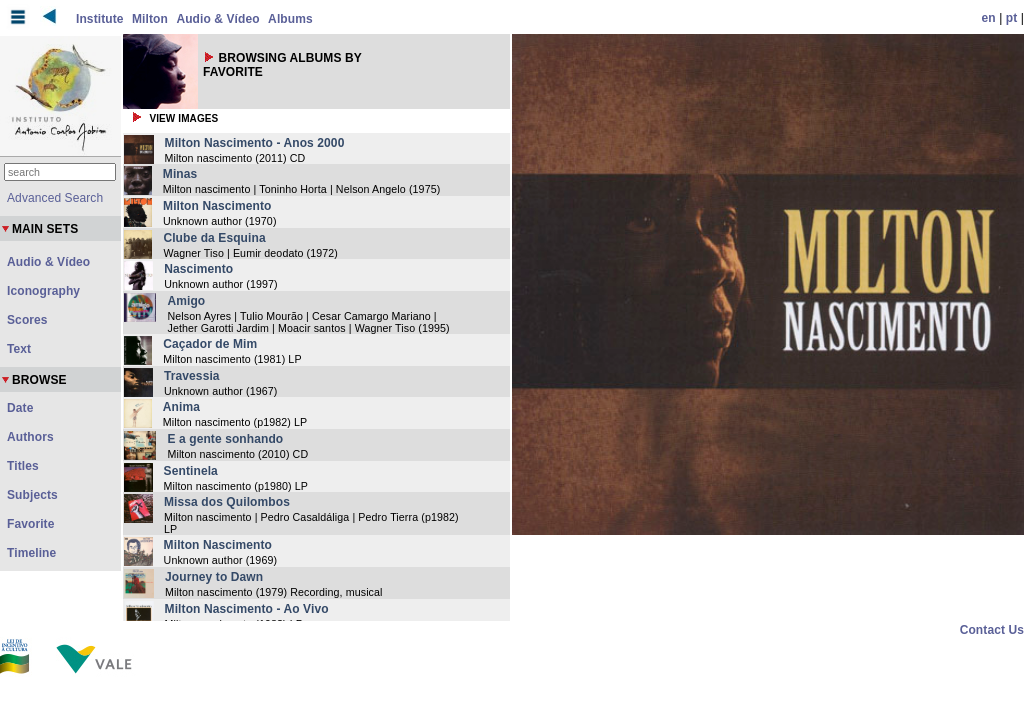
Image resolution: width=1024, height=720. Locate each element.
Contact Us (992, 630)
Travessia (192, 376)
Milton (150, 19)
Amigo (186, 301)
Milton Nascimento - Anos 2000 (255, 143)
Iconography (43, 291)
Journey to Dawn (214, 577)
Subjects (32, 495)
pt (1012, 18)
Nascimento (198, 269)
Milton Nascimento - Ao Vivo (247, 609)
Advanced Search (55, 198)
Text (19, 349)
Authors (30, 437)
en (989, 18)
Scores (27, 320)
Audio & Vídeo (217, 19)
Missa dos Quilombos (227, 502)
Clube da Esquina (214, 238)
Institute (100, 19)
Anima (181, 407)
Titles (23, 466)
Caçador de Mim (210, 344)
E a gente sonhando (225, 439)
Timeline (31, 553)
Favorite (30, 524)
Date (20, 408)
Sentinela (191, 471)
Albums (290, 19)
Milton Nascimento (217, 206)
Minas (180, 174)
